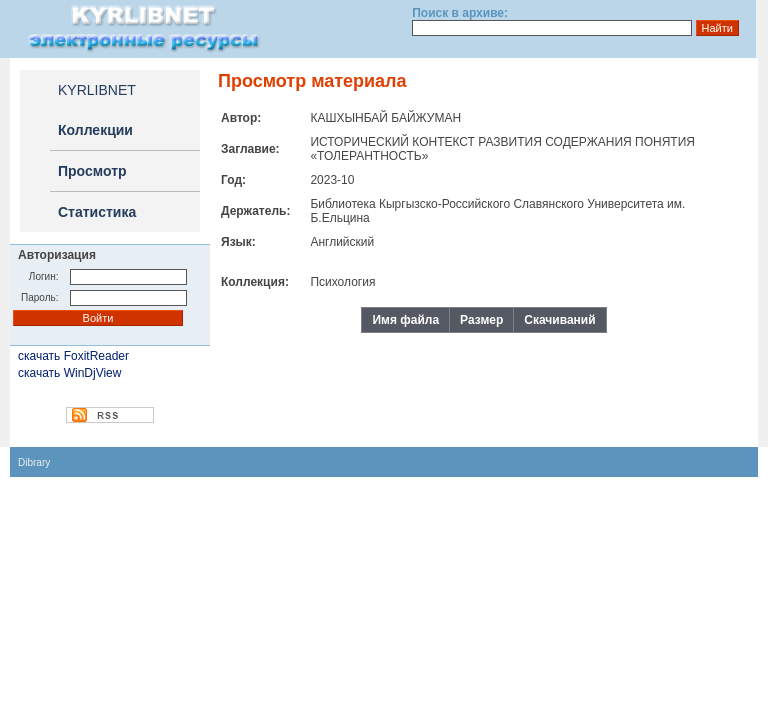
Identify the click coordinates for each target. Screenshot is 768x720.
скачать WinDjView (69, 373)
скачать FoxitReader (73, 356)
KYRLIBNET (97, 90)
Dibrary (34, 462)
